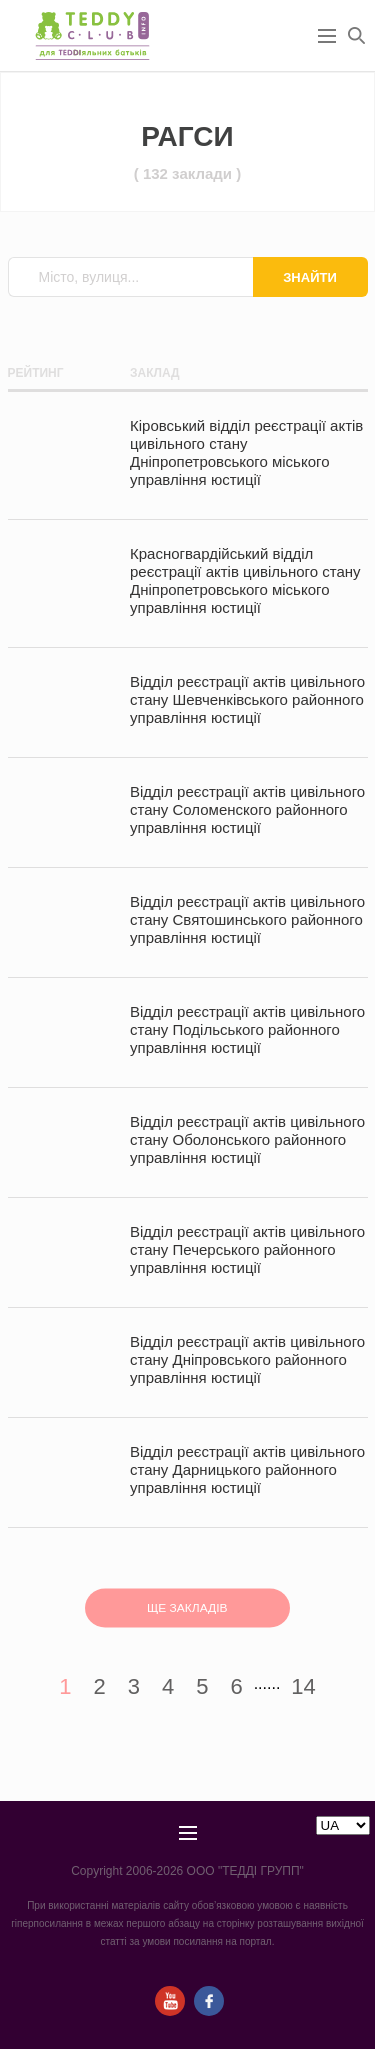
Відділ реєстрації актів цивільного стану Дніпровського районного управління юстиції (247, 1359)
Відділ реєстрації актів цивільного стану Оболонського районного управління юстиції (247, 1139)
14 (303, 1686)
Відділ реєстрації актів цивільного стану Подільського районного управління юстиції (247, 1029)
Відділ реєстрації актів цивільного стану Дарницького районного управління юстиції (247, 1469)
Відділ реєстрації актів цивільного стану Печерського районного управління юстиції (247, 1249)
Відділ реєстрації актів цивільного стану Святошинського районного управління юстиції (247, 919)
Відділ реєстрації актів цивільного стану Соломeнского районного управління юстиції (247, 809)
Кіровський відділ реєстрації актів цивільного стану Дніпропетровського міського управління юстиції (246, 452)
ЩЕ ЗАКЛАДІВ (187, 1608)
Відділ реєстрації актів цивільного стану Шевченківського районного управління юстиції (247, 699)
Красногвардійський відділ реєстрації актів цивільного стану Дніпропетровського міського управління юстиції (245, 580)
